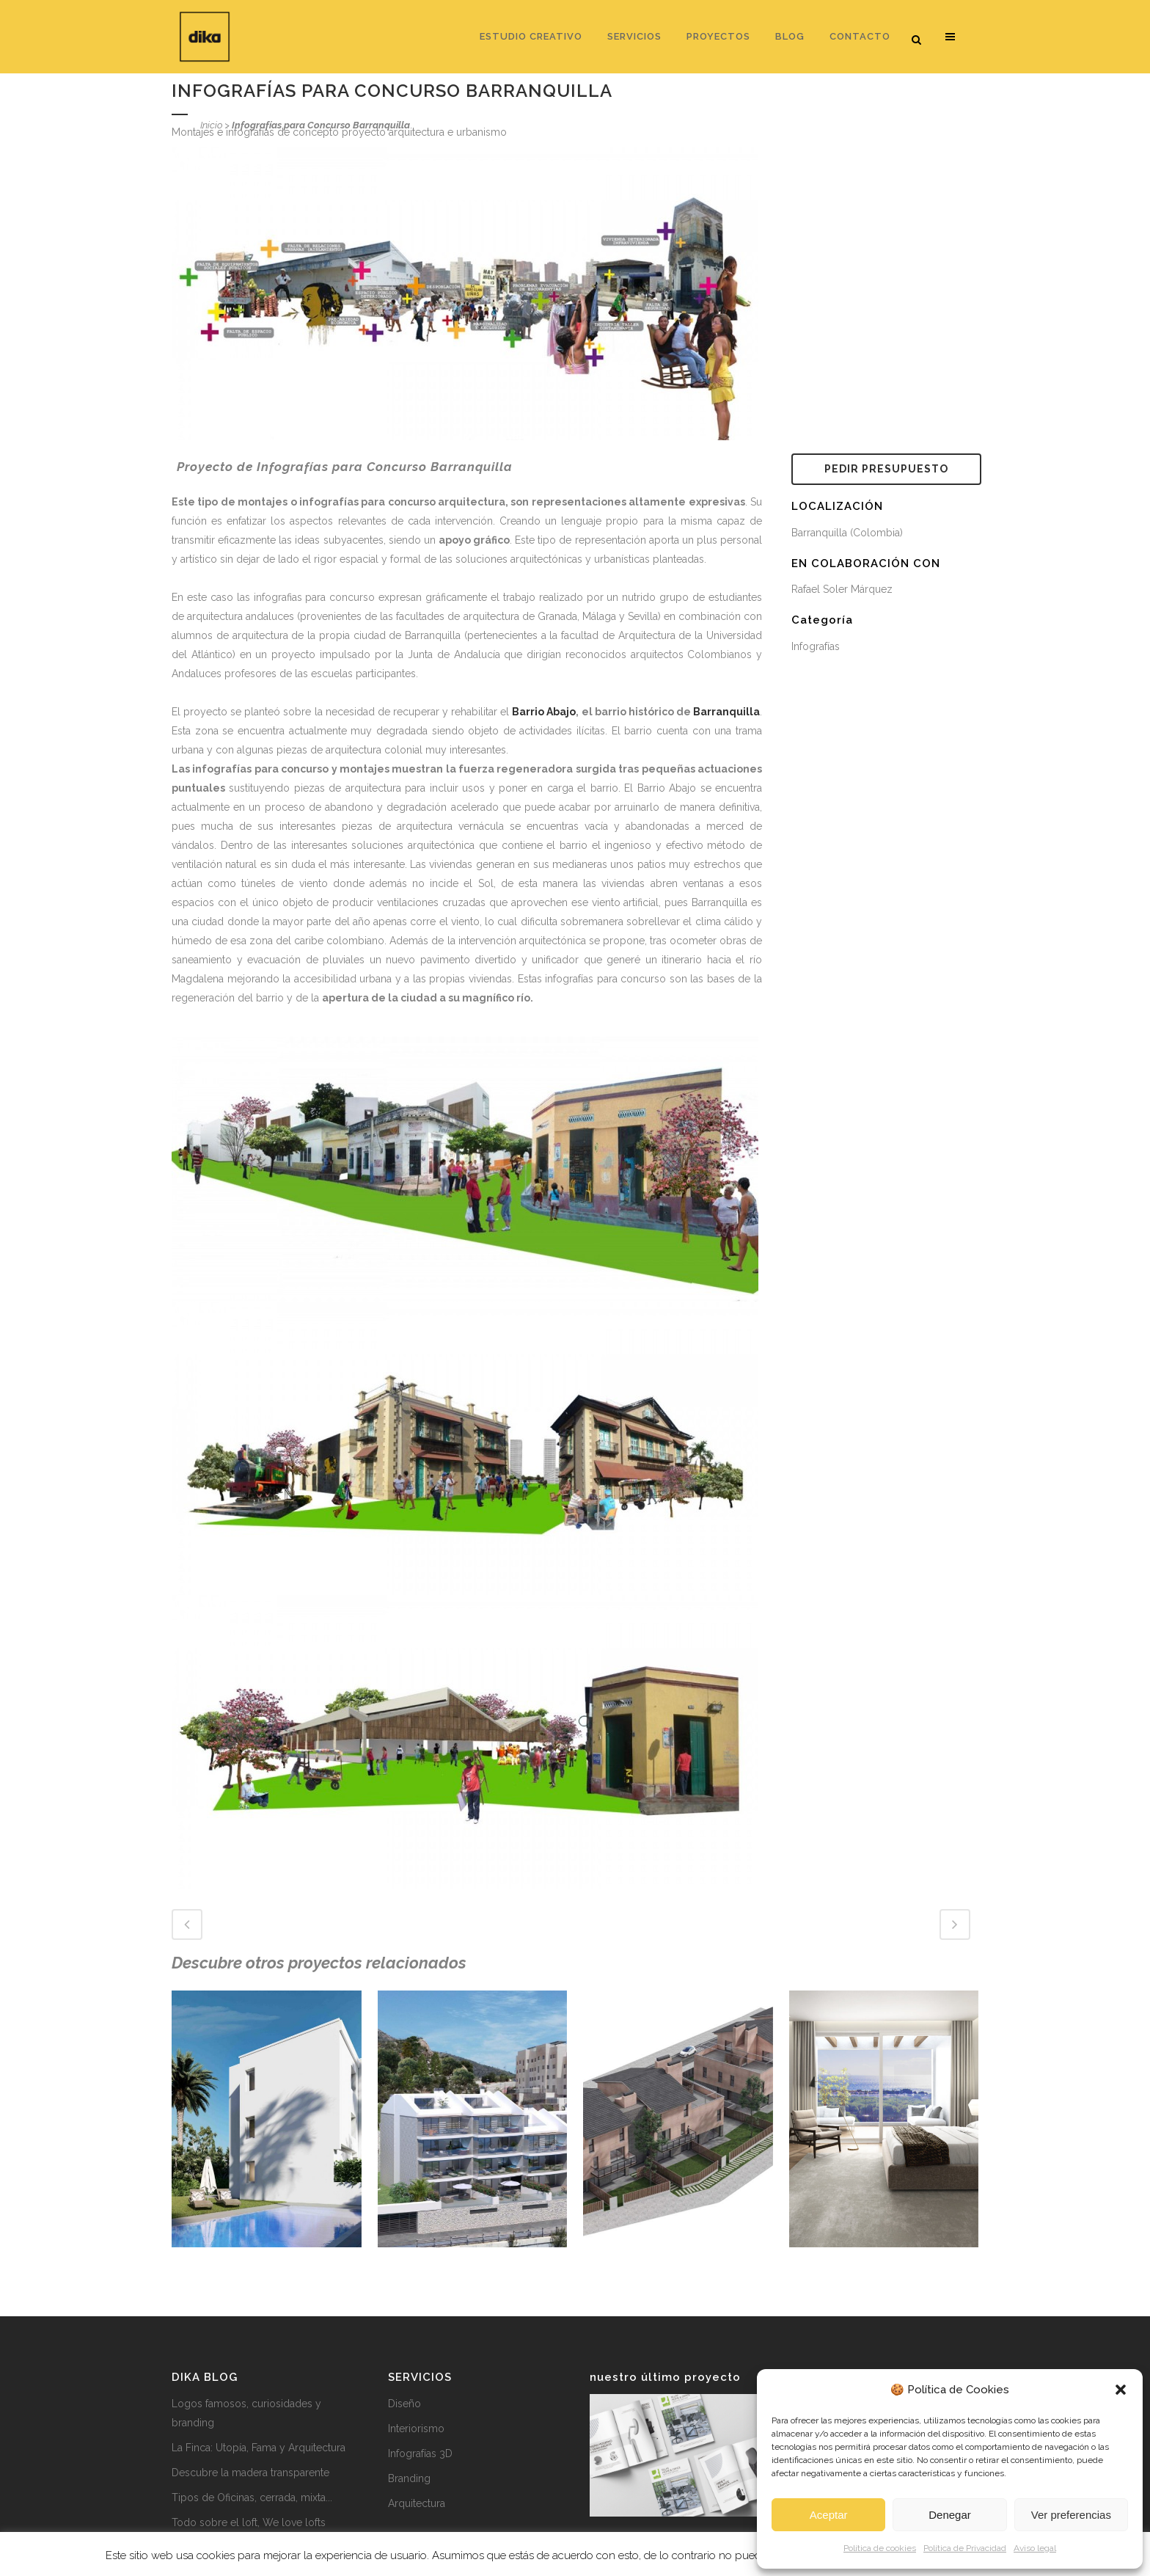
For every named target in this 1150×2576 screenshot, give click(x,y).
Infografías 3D (420, 2453)
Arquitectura (416, 2503)
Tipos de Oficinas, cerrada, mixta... (252, 2497)
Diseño (404, 2403)
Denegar (950, 2515)
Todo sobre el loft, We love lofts (249, 2522)
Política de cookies (879, 2548)
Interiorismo (416, 2428)
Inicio (211, 125)
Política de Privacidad (964, 2548)
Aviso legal (1035, 2548)
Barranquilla (726, 712)
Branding (409, 2478)
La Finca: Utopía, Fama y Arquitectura (258, 2447)
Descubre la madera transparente (250, 2472)
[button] (1120, 2389)
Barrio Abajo (544, 712)
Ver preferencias (1071, 2515)
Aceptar (829, 2515)
